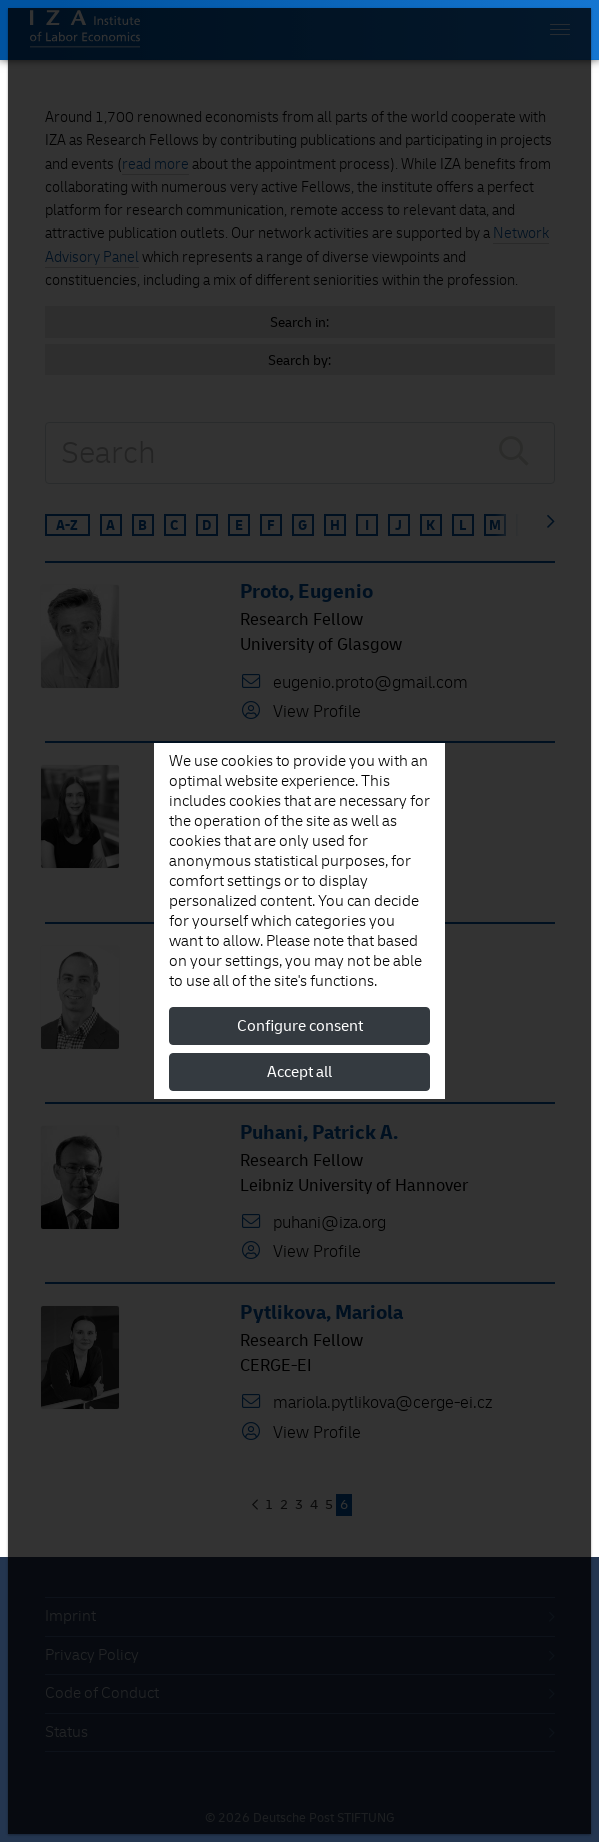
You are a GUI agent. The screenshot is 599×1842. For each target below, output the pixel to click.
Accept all (299, 1072)
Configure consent (300, 1026)
